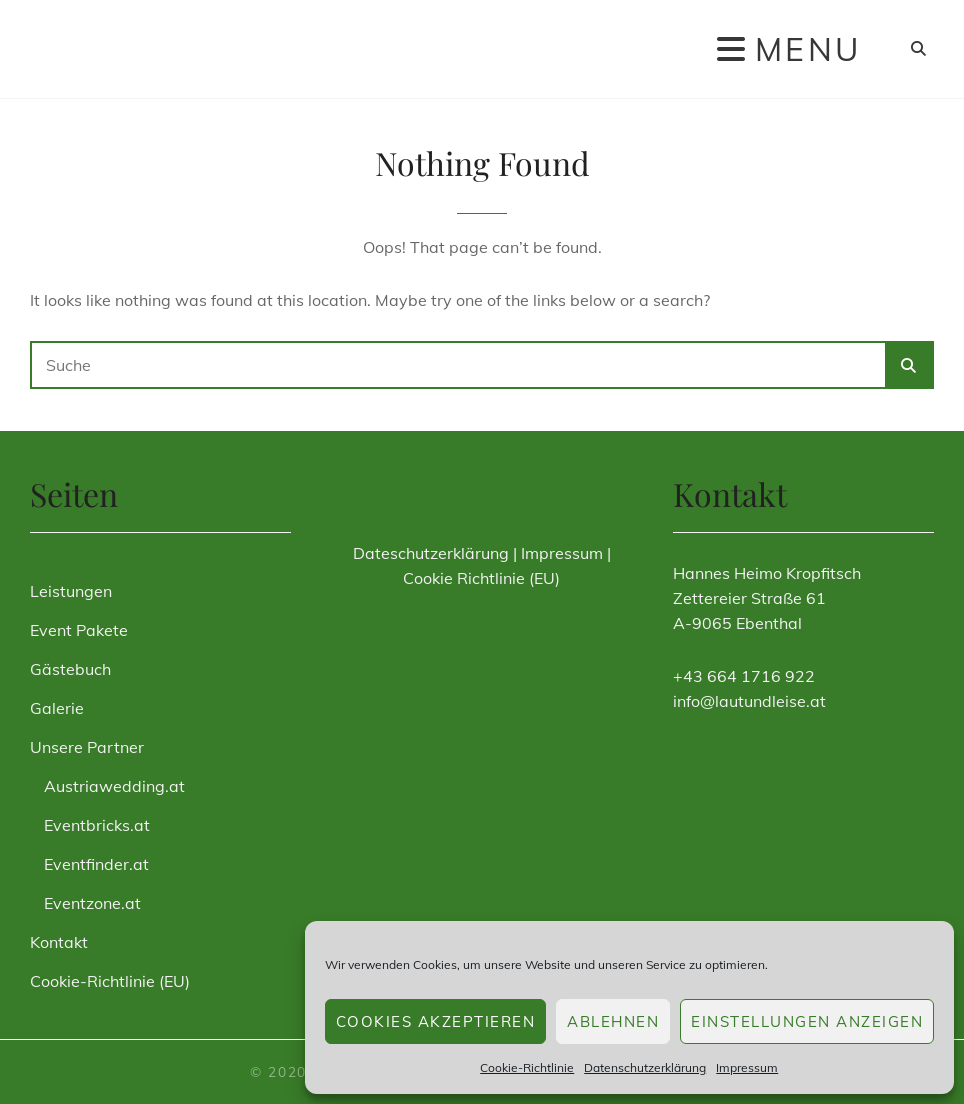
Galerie (57, 708)
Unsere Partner (87, 747)
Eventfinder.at (96, 864)
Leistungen (71, 591)
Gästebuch (70, 669)
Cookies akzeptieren (436, 1021)
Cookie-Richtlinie (527, 1067)
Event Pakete (79, 630)
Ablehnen (613, 1021)
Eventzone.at (92, 903)
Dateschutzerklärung (431, 553)
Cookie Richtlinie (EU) (481, 578)
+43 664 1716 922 (744, 676)
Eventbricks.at (97, 825)
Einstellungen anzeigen (807, 1021)
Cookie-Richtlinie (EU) (110, 981)
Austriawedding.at (114, 786)
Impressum (747, 1067)
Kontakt (59, 942)
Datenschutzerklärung (645, 1067)
